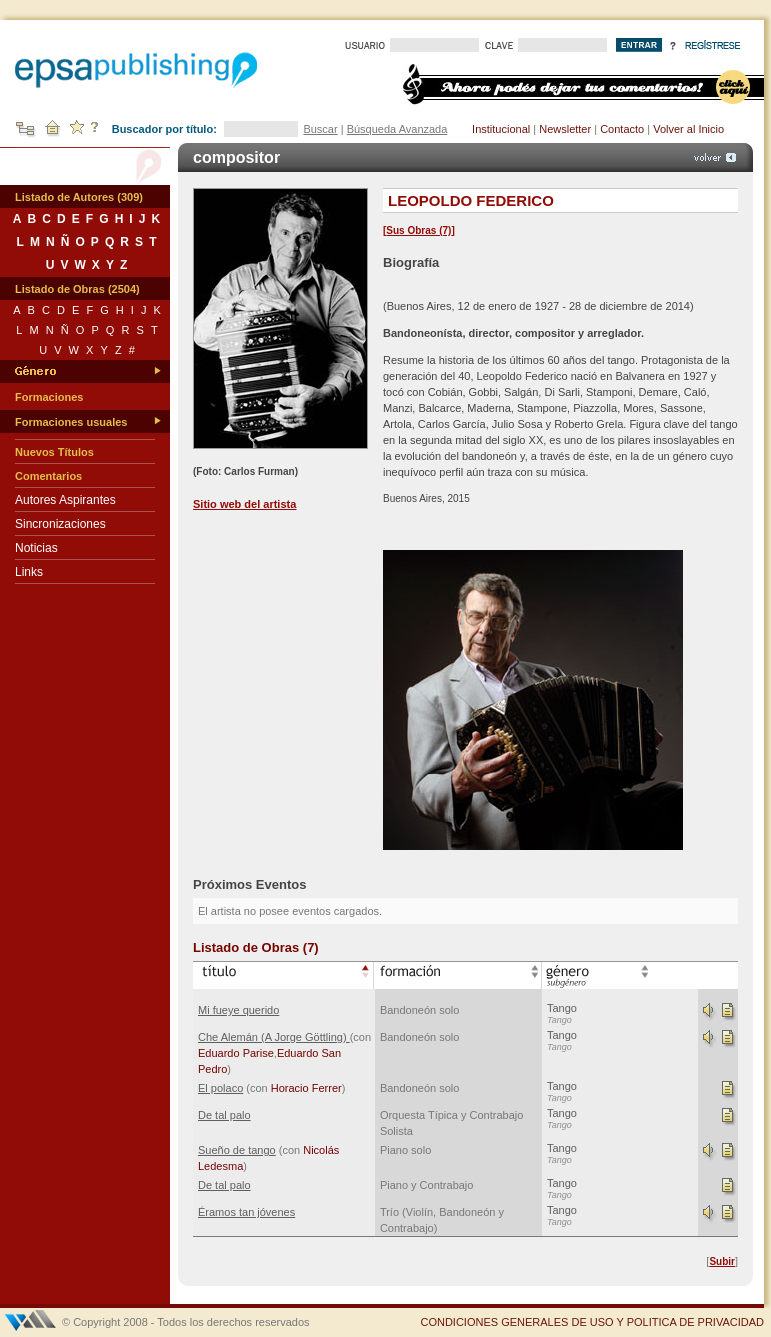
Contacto (622, 129)
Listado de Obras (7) (256, 947)
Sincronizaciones (60, 524)
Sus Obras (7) (418, 230)
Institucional (501, 129)
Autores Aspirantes (65, 500)
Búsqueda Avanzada (397, 129)
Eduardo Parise (236, 1053)
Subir (722, 1261)
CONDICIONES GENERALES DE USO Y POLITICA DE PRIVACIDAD (592, 1322)
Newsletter (565, 129)
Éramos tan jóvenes (246, 1212)
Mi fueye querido (238, 1010)
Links (29, 572)
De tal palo (224, 1115)
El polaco (220, 1088)
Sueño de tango (237, 1150)
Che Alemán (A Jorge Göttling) (274, 1037)
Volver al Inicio (688, 129)
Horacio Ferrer (306, 1088)
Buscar (320, 129)
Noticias (36, 548)
